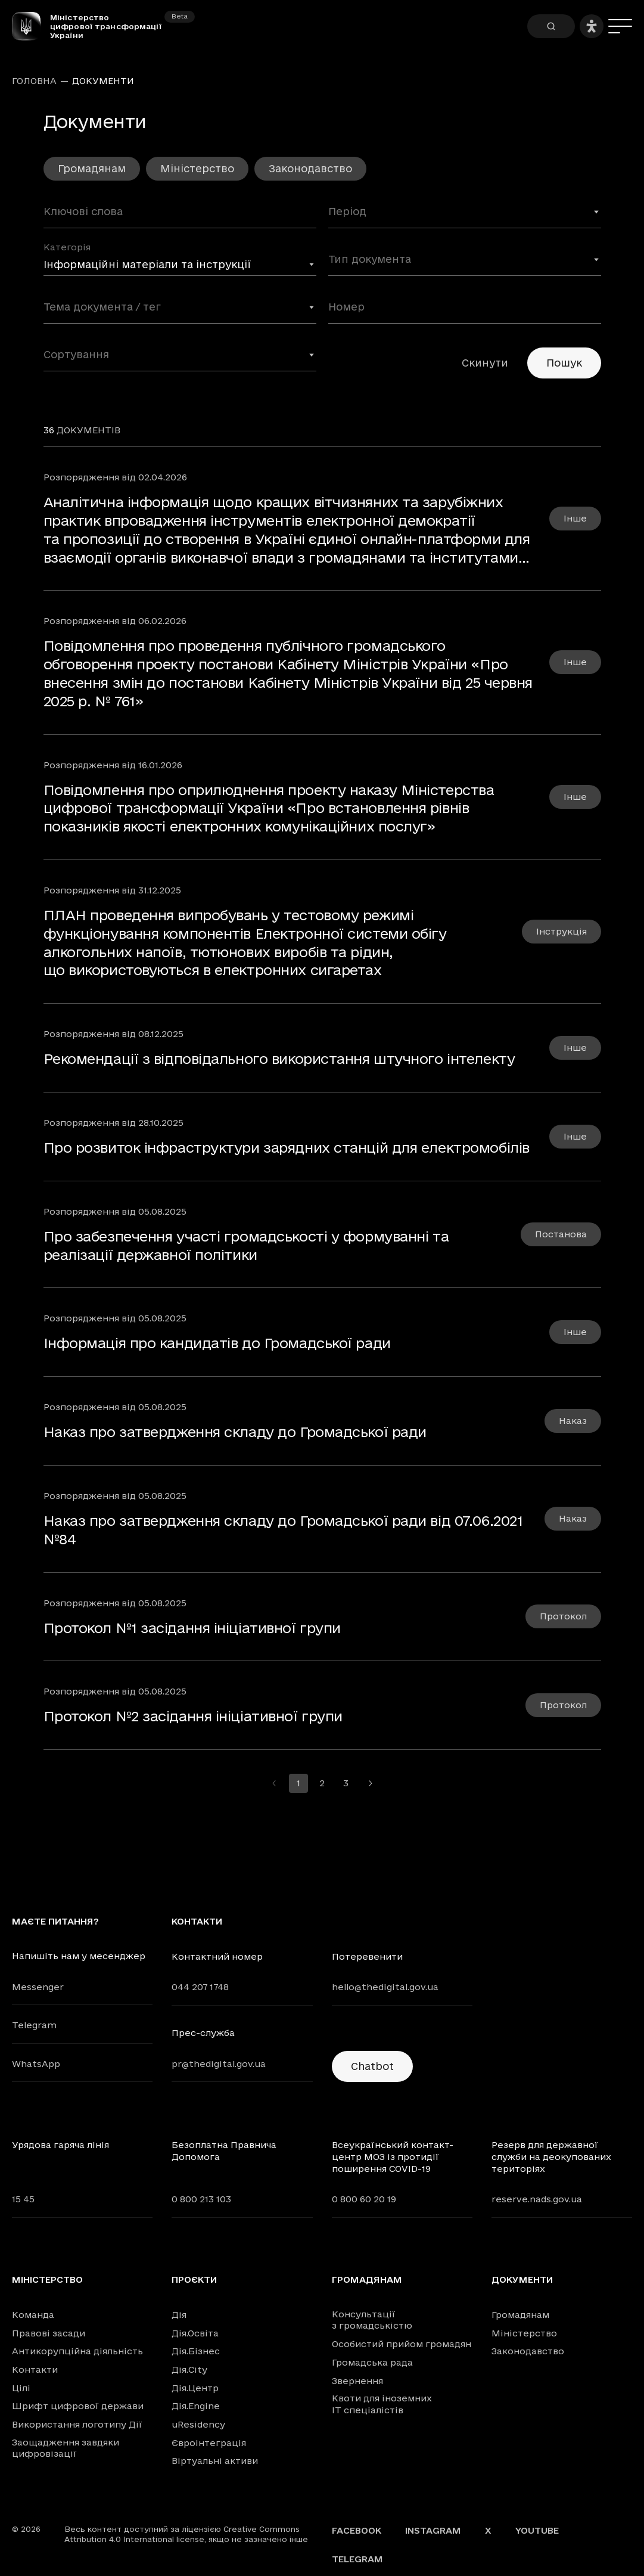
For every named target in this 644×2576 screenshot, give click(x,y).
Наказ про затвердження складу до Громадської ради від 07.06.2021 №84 (283, 1530)
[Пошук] (551, 26)
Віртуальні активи (215, 2461)
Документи (522, 2280)
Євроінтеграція (209, 2443)
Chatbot (372, 2066)
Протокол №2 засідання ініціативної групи (193, 1716)
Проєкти (194, 2280)
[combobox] (464, 216)
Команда (33, 2315)
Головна (34, 81)
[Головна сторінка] (31, 26)
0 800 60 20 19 (364, 2199)
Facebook (356, 2530)
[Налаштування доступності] (591, 26)
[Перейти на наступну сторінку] (369, 1783)
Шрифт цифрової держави (78, 2406)
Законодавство (310, 168)
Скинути (485, 362)
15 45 (23, 2199)
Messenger (38, 1987)
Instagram (433, 2530)
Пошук (564, 362)
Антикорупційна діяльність (77, 2351)
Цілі (21, 2388)
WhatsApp (36, 2064)
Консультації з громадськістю (372, 2320)
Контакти (35, 2369)
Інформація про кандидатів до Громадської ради (217, 1343)
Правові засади (48, 2333)
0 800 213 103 (201, 2199)
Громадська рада (372, 2362)
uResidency (198, 2424)
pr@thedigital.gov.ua (219, 2064)
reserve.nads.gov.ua (536, 2199)
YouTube (537, 2530)
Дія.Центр (195, 2388)
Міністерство (197, 168)
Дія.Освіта (195, 2333)
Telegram (34, 2025)
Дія (179, 2315)
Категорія (67, 247)
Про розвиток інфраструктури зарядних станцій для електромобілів (286, 1147)
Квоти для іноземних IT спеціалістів (382, 2404)
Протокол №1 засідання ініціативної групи (192, 1627)
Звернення (357, 2381)
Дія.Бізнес (196, 2351)
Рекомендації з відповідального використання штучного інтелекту (279, 1058)
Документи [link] (103, 81)
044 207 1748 (200, 1987)
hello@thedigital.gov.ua (385, 1987)
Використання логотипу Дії (77, 2424)
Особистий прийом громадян (401, 2344)
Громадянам (92, 168)
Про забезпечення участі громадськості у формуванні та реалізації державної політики (246, 1245)
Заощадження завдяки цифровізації (65, 2448)
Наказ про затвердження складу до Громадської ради (235, 1431)
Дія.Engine (196, 2406)
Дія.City (189, 2369)
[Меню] (620, 26)
